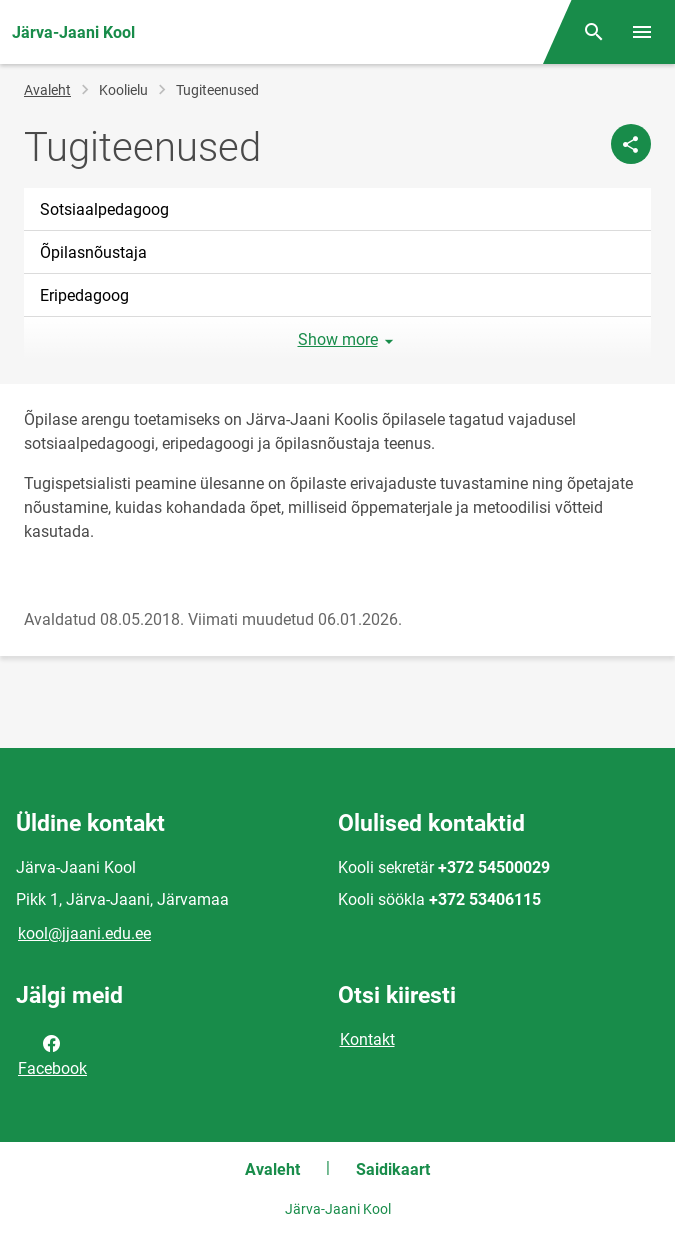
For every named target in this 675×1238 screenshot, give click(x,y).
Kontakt (367, 1039)
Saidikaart (393, 1169)
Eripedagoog (84, 295)
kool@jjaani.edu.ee (84, 933)
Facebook (52, 1054)
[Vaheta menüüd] (642, 32)
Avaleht (47, 90)
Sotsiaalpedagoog (104, 209)
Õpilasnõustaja (93, 252)
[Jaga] (631, 144)
